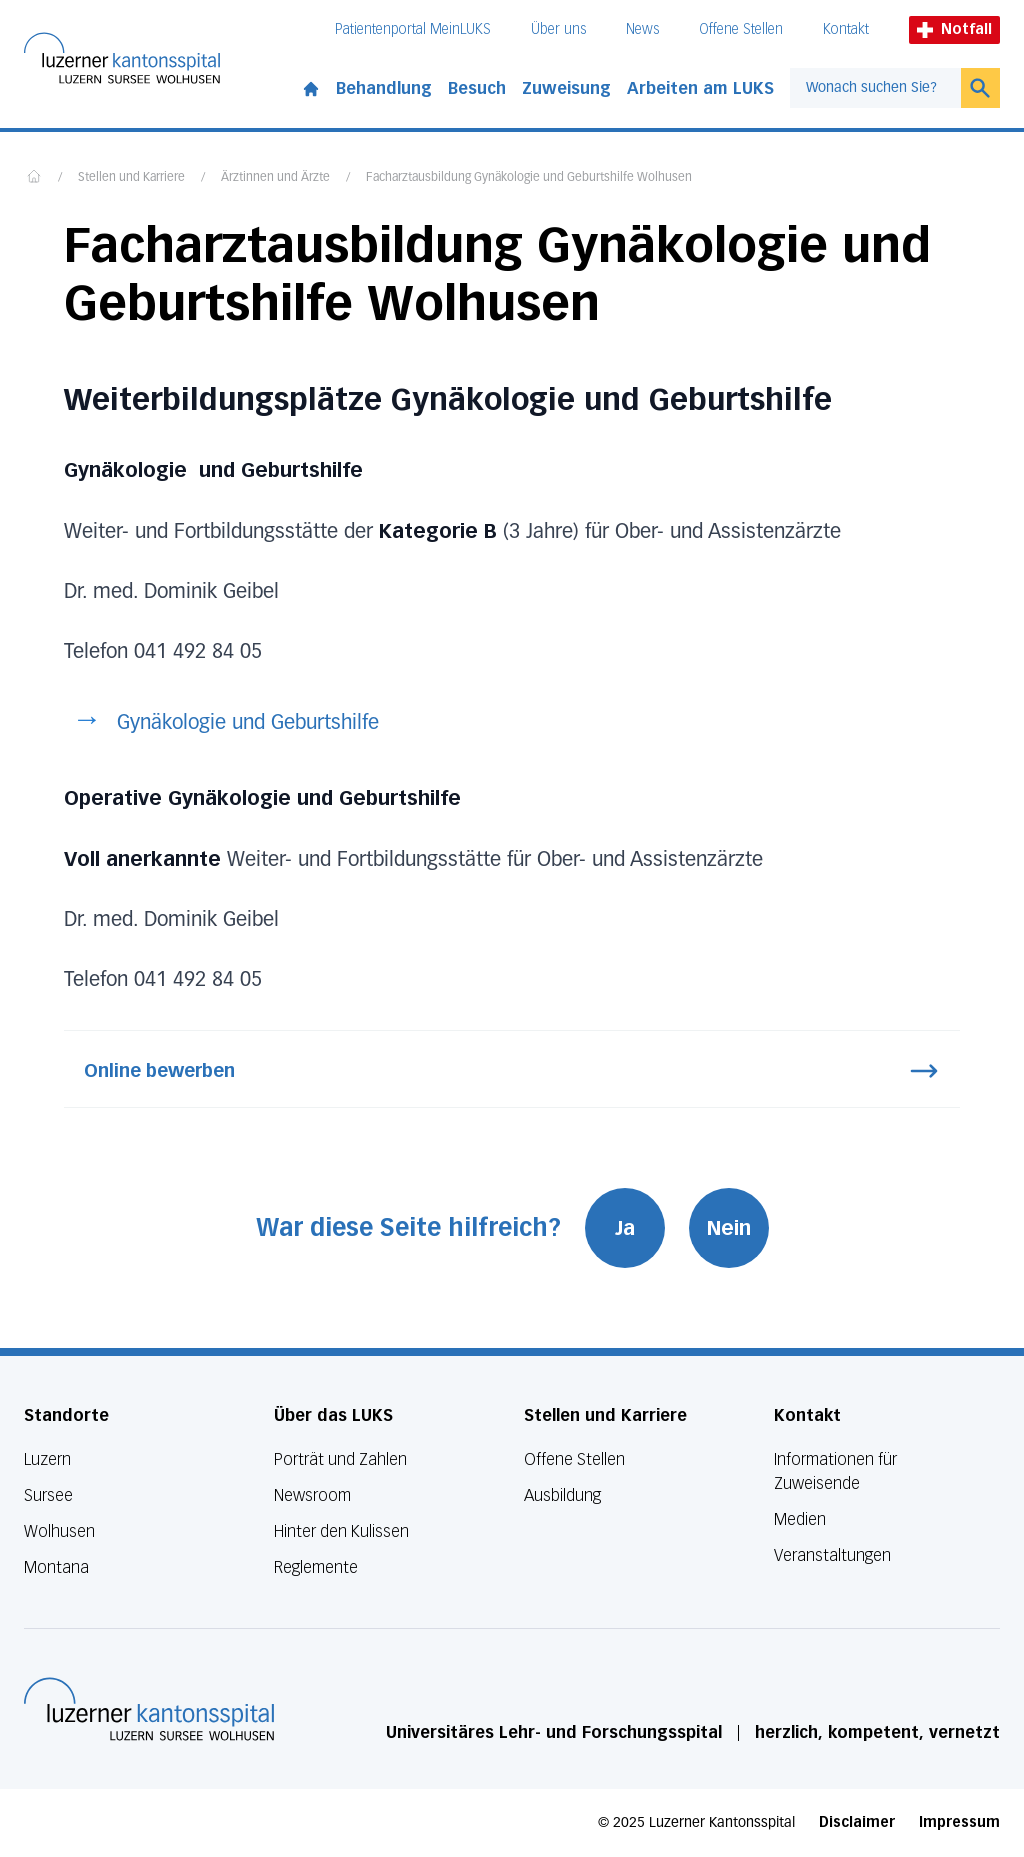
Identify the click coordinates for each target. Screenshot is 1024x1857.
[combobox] (875, 88)
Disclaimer (857, 1822)
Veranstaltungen (832, 1555)
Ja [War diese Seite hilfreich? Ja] (625, 1228)
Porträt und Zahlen (340, 1459)
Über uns (558, 29)
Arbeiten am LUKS (700, 88)
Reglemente (316, 1567)
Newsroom (312, 1495)
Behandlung (384, 88)
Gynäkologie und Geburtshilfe (248, 723)
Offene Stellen (741, 29)
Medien (800, 1519)
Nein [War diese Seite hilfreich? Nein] (729, 1228)
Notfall (954, 29)
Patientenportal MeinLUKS (413, 29)
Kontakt (846, 29)
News (642, 29)
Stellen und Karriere (131, 178)
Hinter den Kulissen (341, 1531)
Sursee (48, 1495)
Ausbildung (562, 1495)
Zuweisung (566, 88)
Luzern (47, 1459)
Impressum (959, 1822)
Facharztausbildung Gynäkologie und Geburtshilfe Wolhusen (529, 178)
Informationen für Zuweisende (835, 1471)
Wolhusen (59, 1531)
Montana (56, 1567)
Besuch (477, 88)
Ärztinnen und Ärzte (275, 178)
